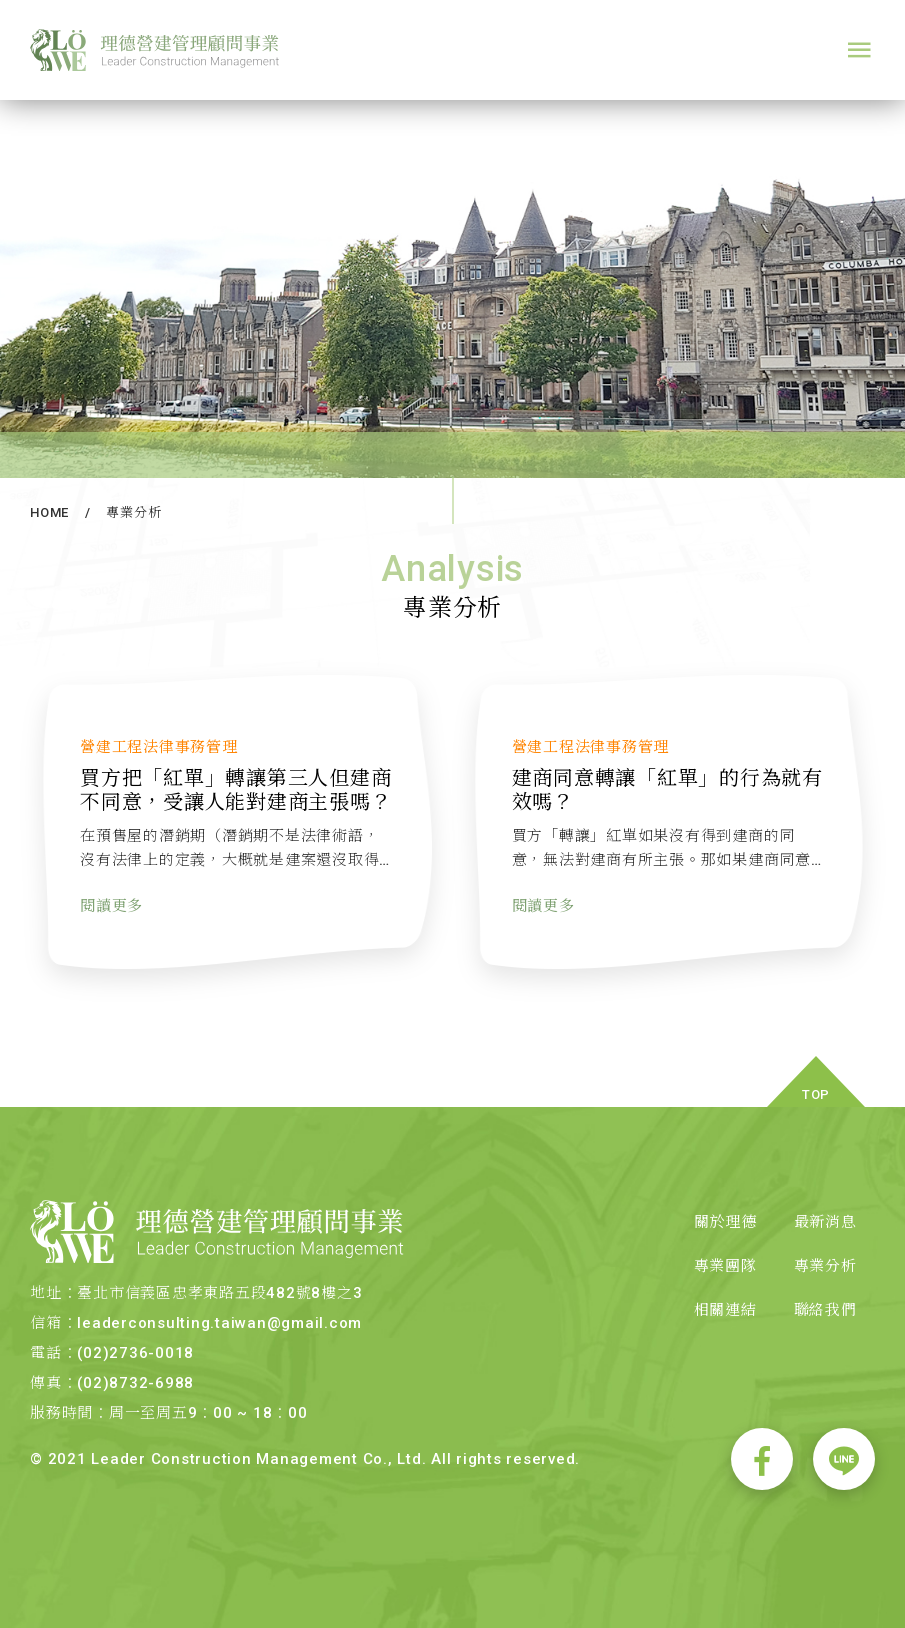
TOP (816, 1094)
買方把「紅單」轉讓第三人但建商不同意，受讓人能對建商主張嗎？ (237, 803)
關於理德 (725, 1222)
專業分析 (133, 512)
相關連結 (725, 1310)
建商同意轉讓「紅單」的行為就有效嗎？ (669, 803)
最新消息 (825, 1222)
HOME (49, 512)
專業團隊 (725, 1266)
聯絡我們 (825, 1310)
